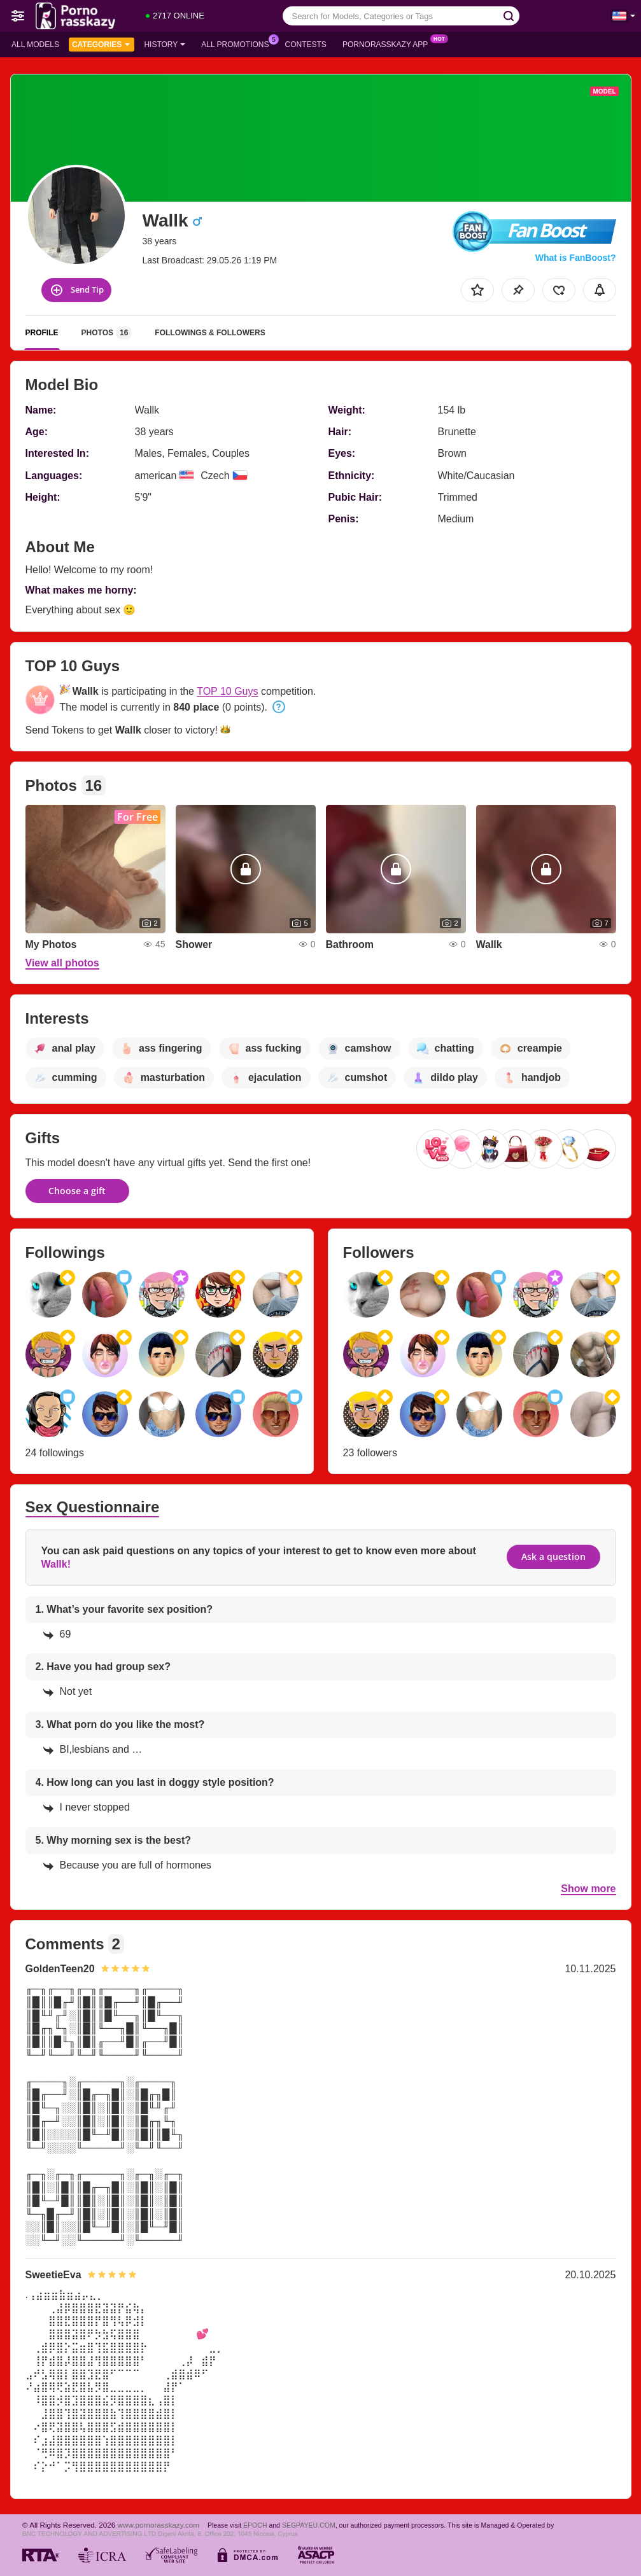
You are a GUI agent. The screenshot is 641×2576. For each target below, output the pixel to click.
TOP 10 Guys (227, 691)
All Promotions (238, 43)
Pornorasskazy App (388, 43)
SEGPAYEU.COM (308, 2525)
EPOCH (255, 2525)
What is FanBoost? (575, 258)
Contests (306, 44)
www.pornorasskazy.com (158, 2525)
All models (35, 44)
